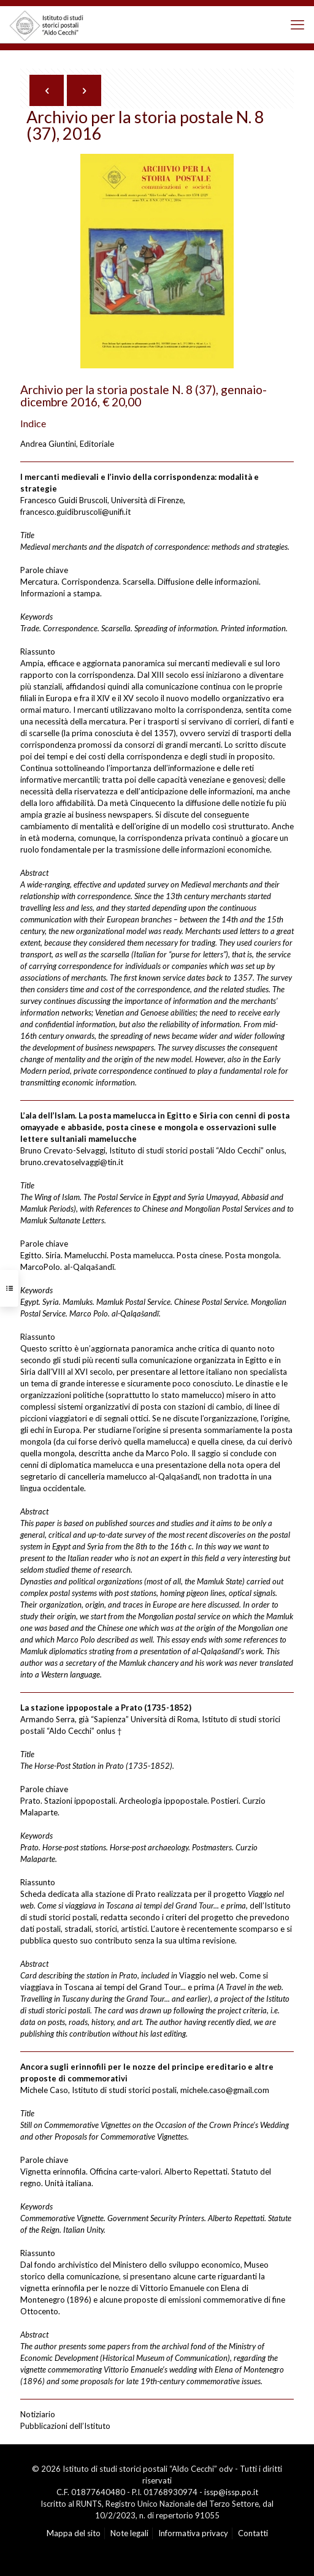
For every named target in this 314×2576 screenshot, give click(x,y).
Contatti (253, 2533)
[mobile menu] (297, 24)
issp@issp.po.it (231, 2492)
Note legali (129, 2533)
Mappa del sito (74, 2533)
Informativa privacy (193, 2533)
